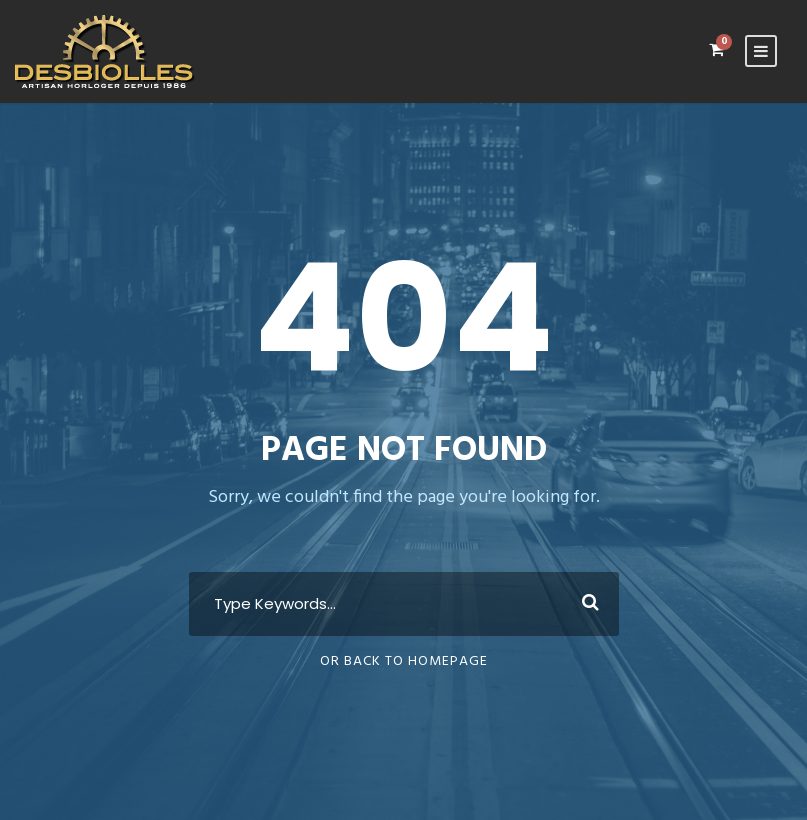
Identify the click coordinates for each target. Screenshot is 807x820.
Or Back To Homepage (404, 661)
